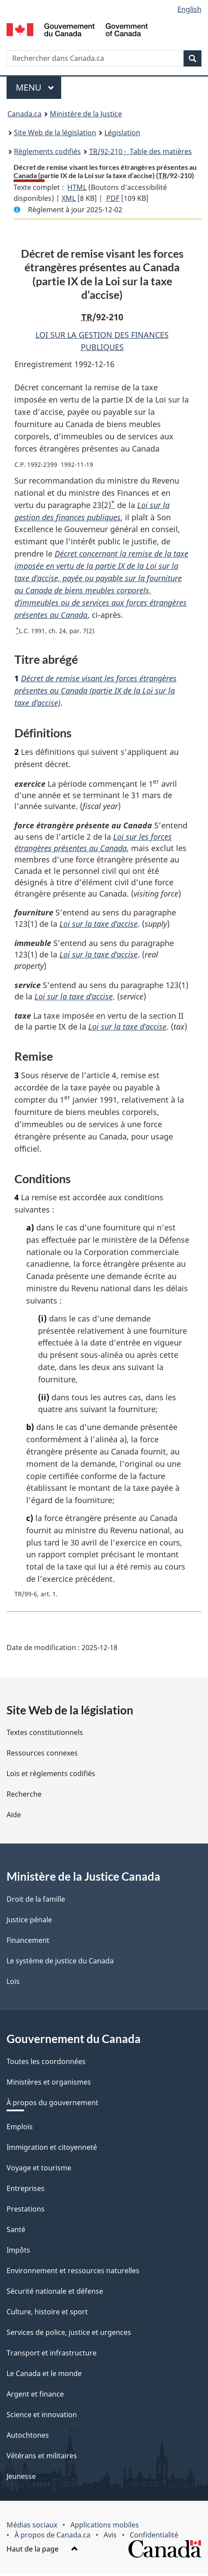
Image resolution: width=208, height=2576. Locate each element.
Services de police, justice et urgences (69, 2335)
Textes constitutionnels (45, 1735)
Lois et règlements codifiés (51, 1776)
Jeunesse (21, 2479)
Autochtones (28, 2438)
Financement (28, 1943)
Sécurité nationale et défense (55, 2294)
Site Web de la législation (55, 132)
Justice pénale (29, 1922)
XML (69, 198)
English (189, 9)
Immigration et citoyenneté (52, 2150)
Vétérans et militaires (42, 2458)
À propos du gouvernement (52, 2105)
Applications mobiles (104, 2527)
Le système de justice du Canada (60, 1963)
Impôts (18, 2252)
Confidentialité (154, 2537)
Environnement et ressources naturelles (73, 2273)
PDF (112, 198)
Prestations (26, 2211)
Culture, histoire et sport (47, 2314)
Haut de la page (42, 2551)
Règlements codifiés (47, 151)
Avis (110, 2537)
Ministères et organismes (49, 2084)
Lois (13, 1984)
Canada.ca (24, 114)
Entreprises (26, 2191)
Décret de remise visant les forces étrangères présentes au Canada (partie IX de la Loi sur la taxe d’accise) (95, 690)
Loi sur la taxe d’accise (98, 925)
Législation (122, 132)
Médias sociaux (32, 2527)
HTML (77, 187)
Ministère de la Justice (86, 114)
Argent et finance (35, 2396)
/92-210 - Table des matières (140, 151)
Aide (14, 1817)
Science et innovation (42, 2417)
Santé (16, 2232)
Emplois (20, 2129)
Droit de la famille (36, 1902)
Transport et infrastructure (52, 2355)
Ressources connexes (42, 1755)
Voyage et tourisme (39, 2170)
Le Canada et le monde (44, 2376)
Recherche (24, 1796)
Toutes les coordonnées (46, 2064)
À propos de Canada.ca (52, 2537)
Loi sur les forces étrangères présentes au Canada (93, 843)
